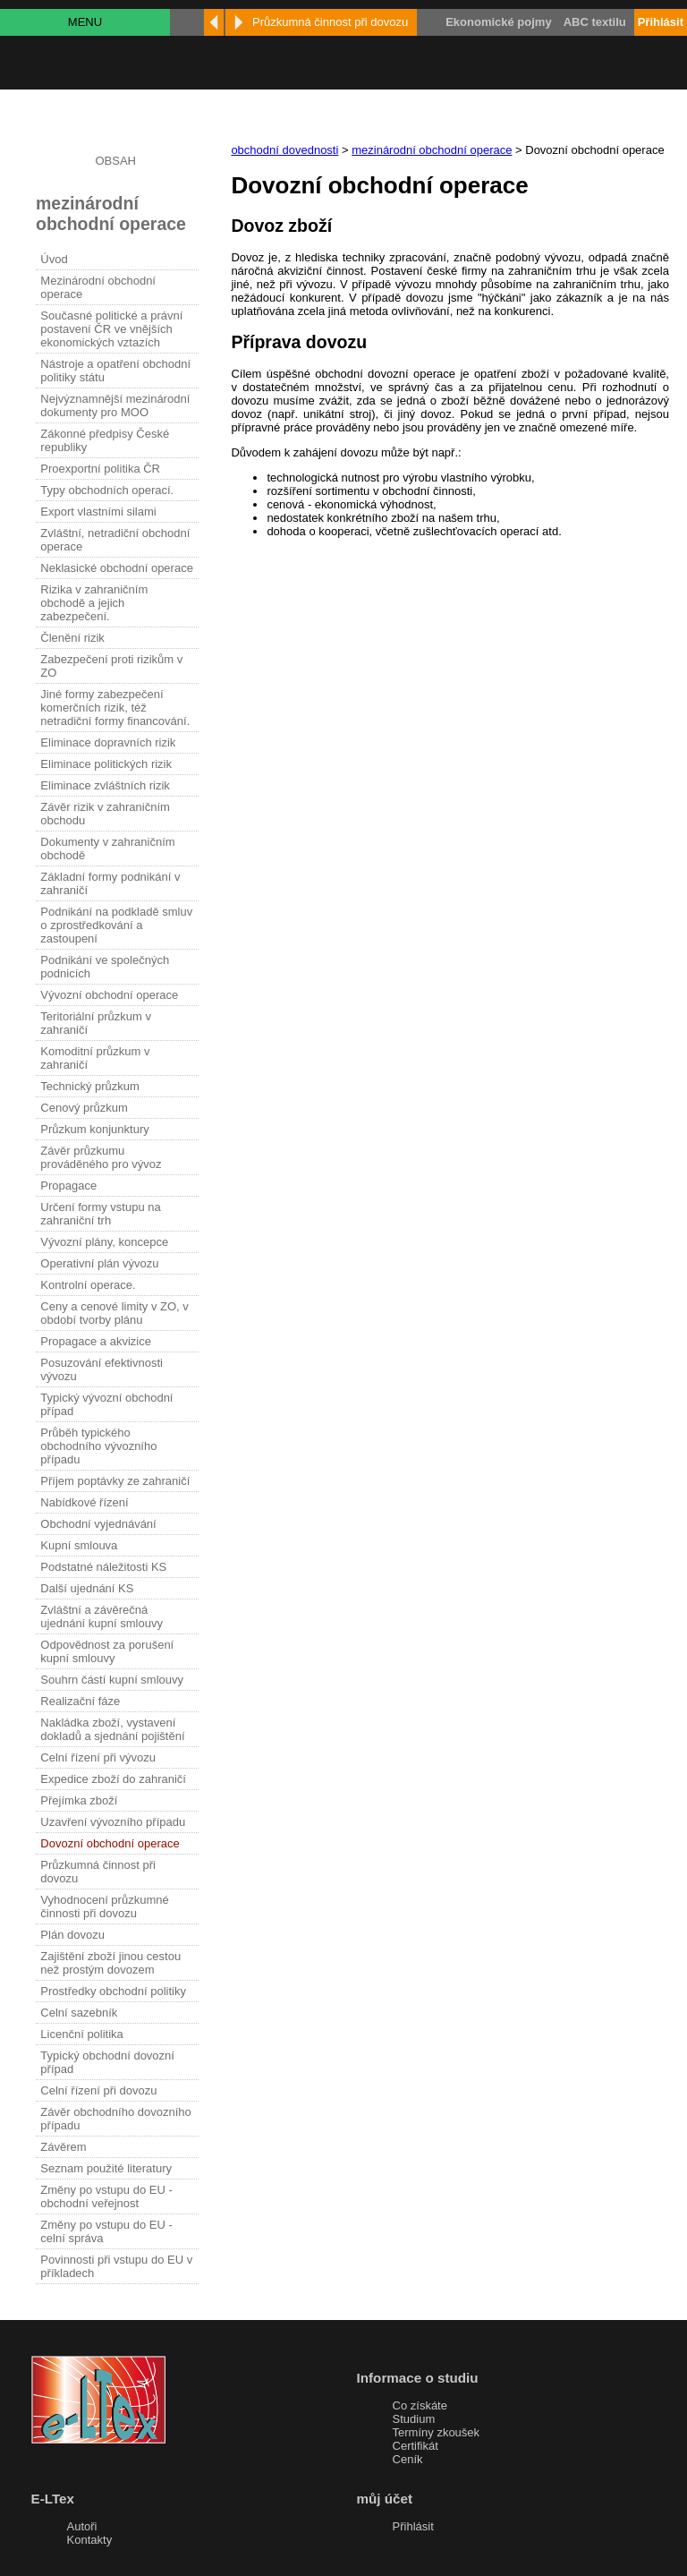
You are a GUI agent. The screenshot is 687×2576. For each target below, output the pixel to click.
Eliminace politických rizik (106, 764)
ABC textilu (595, 22)
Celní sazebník (78, 2012)
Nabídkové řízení (84, 1502)
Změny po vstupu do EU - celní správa (106, 2231)
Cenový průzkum (84, 1107)
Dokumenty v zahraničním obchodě (107, 848)
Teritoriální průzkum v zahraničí (95, 1023)
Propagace (68, 1185)
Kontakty (90, 2539)
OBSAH (115, 160)
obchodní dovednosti (284, 150)
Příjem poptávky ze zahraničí (115, 1481)
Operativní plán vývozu (99, 1263)
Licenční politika (81, 2034)
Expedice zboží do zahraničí (113, 1779)
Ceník (408, 2459)
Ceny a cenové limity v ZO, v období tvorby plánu (114, 1313)
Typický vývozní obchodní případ (106, 1404)
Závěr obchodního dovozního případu (115, 2118)
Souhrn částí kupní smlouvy (111, 1679)
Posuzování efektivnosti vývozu (101, 1369)
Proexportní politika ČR (100, 468)
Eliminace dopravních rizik (107, 742)
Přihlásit (413, 2526)
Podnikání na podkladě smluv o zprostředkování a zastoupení (116, 925)
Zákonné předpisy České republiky (104, 440)
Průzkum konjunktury (94, 1129)
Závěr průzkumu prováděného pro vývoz (100, 1157)
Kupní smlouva (78, 1545)
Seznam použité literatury (106, 2168)
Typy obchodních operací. (107, 490)
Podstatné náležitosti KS (103, 1567)
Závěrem (63, 2147)
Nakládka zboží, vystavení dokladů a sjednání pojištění (112, 1729)
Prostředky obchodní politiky (113, 1991)
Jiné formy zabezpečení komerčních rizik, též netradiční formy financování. (115, 707)
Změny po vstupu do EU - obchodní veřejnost (106, 2196)
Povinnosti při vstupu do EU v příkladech (116, 2266)
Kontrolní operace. (87, 1285)
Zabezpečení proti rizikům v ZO (111, 666)
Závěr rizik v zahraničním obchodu (104, 813)
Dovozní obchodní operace (109, 1843)
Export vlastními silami (98, 511)
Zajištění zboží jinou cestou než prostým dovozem (110, 1962)
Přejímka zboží (78, 1800)
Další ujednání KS (86, 1588)
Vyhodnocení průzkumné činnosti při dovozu (104, 1906)
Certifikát (415, 2445)
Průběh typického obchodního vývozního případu (98, 1446)
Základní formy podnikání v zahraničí (110, 883)
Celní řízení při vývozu (98, 1757)
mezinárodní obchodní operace (432, 150)
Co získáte (420, 2405)
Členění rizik (72, 637)
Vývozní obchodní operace (109, 995)
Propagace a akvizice (95, 1341)
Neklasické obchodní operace (116, 568)
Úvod (53, 259)
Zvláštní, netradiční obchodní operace (115, 539)
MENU (85, 22)
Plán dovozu (72, 1934)
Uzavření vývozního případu (112, 1822)
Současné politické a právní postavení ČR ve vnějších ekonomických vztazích (111, 329)
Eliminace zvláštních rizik (105, 785)
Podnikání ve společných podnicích (104, 966)
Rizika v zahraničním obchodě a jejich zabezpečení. (94, 603)
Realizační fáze (80, 1701)
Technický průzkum (90, 1086)
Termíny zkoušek (436, 2432)
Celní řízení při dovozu (98, 2090)
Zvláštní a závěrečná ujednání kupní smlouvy (101, 1616)
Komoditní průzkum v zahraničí (94, 1058)
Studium (414, 2419)
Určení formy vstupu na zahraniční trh (100, 1213)
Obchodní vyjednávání (98, 1524)
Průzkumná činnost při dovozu (98, 1871)
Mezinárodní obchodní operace (98, 287)
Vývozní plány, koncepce (104, 1242)
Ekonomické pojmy (498, 22)
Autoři (82, 2526)
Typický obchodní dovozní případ (107, 2062)
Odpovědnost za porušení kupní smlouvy (107, 1651)
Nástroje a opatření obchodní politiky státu (115, 370)
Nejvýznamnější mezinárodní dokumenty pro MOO (115, 405)
